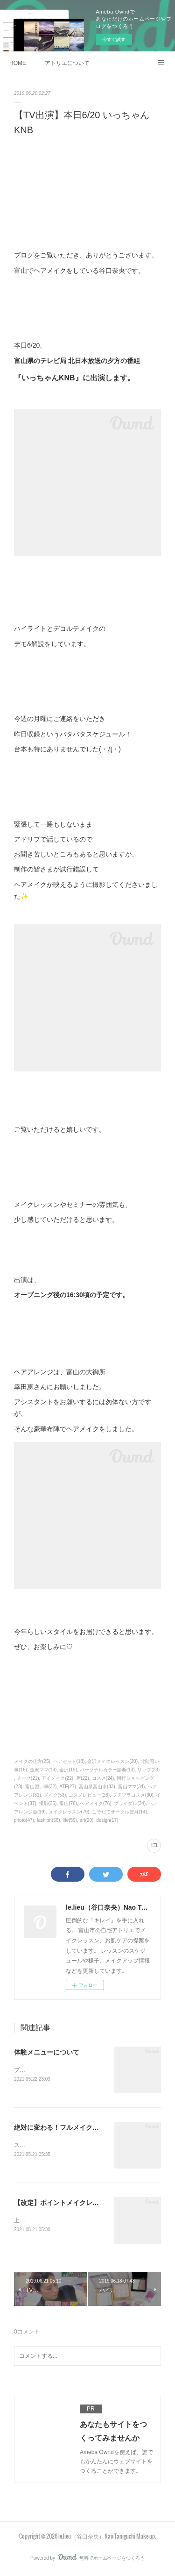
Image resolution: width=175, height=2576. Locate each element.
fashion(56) (48, 1820)
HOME (17, 63)
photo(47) (24, 1820)
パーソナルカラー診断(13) (107, 1769)
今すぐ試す (114, 39)
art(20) (86, 1820)
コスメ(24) (103, 1778)
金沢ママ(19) (43, 1769)
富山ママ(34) (131, 1786)
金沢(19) (68, 1769)
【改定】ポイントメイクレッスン (63, 2203)
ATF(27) (67, 1786)
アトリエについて (67, 63)
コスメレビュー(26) (89, 1795)
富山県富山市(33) (97, 1786)
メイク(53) (55, 1795)
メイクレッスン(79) (69, 1811)
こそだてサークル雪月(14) (119, 1811)
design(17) (107, 1820)
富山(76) (68, 1803)
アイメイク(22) (57, 1778)
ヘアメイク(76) (96, 1803)
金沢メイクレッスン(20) (112, 1761)
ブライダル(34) (130, 1803)
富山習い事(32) (41, 1786)
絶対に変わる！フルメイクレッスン (66, 2128)
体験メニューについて (46, 2052)
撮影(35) (48, 1803)
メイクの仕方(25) (32, 1761)
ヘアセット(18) (69, 1761)
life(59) (70, 1820)
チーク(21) (28, 1778)
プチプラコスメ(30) (133, 1795)
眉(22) (82, 1778)
